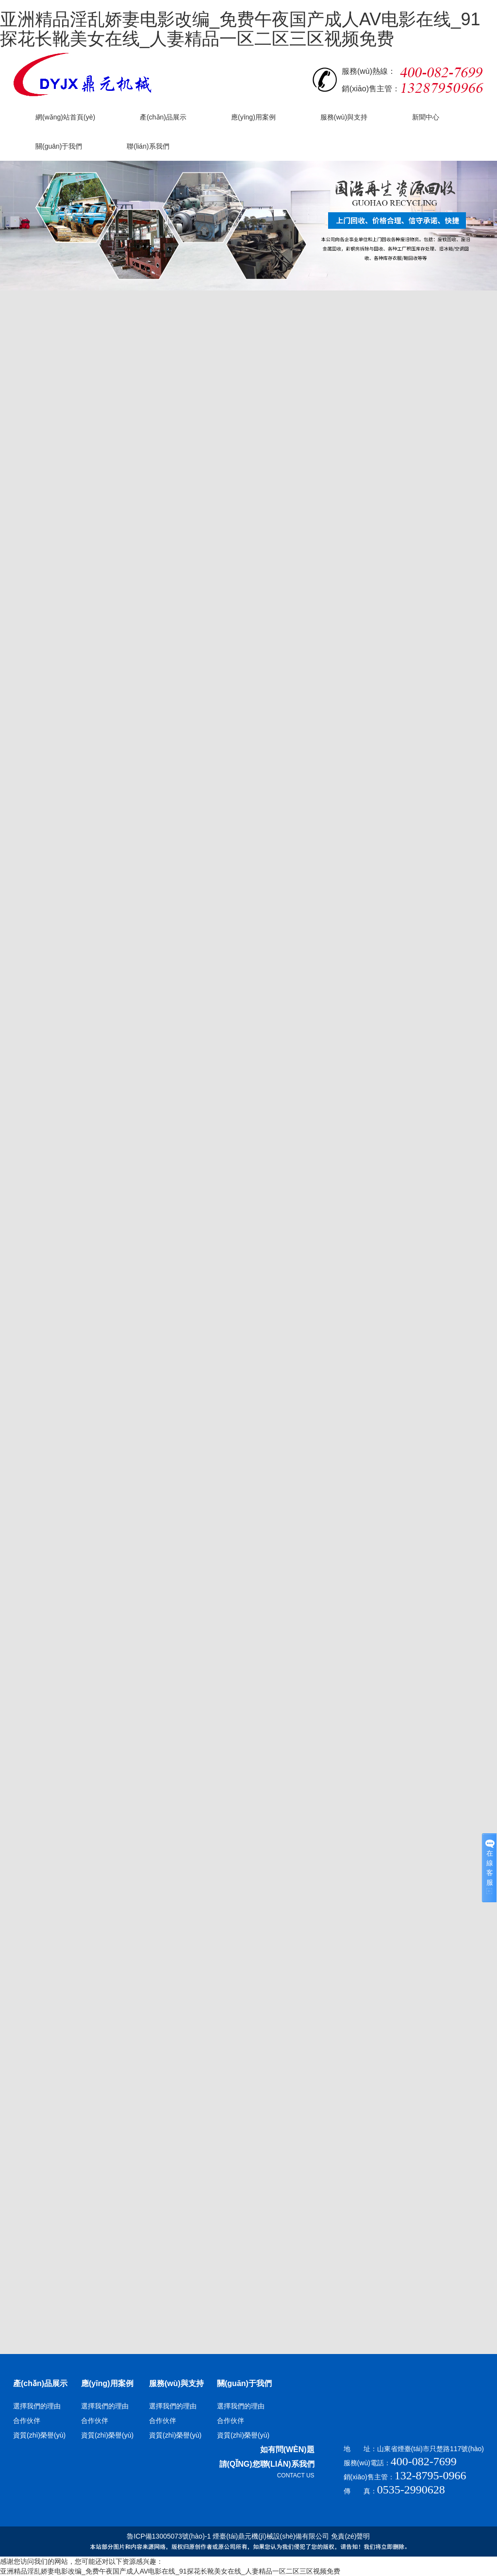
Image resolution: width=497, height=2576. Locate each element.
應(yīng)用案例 (107, 2383)
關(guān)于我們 (244, 2383)
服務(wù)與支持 (176, 2383)
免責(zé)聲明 (350, 2536)
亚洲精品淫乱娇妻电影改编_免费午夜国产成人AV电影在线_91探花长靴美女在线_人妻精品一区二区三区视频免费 (240, 29)
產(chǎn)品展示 (40, 2383)
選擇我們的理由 (37, 2406)
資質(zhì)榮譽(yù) (39, 2435)
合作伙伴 (26, 2420)
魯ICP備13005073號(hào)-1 (169, 2536)
